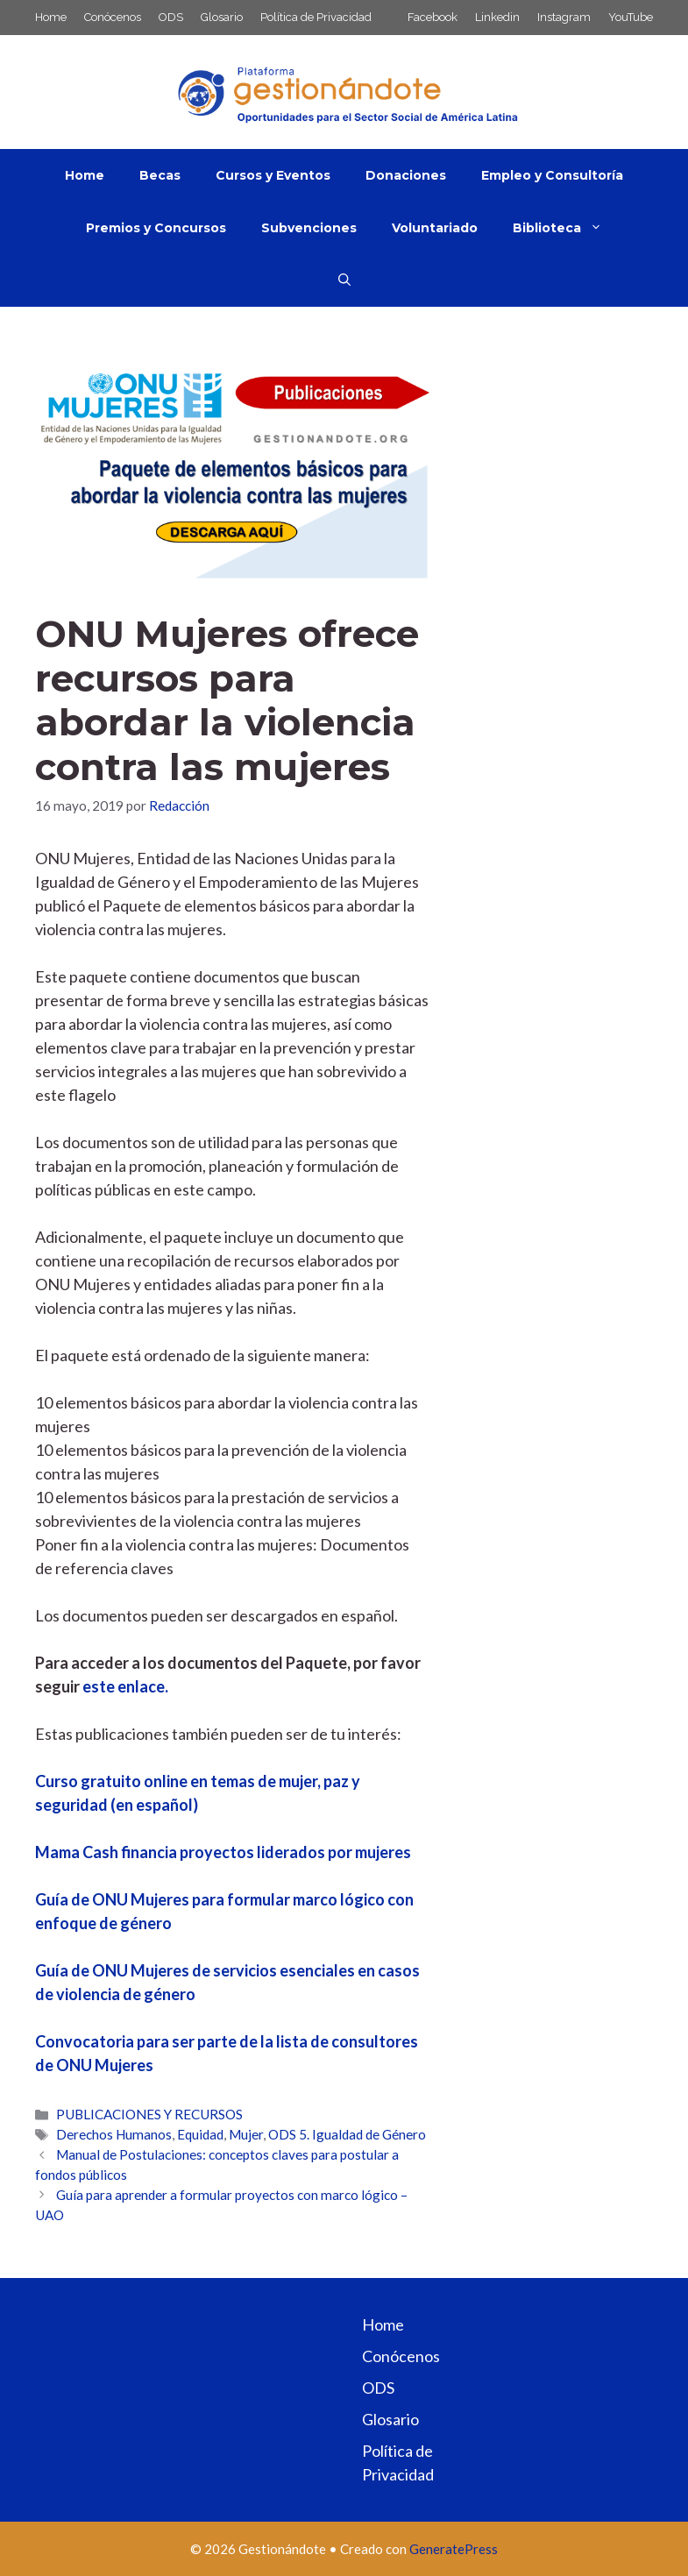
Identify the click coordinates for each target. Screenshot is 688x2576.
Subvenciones (309, 228)
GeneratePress (453, 2549)
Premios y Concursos (156, 228)
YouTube (630, 17)
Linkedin (497, 17)
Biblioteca (566, 228)
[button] (344, 280)
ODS (171, 17)
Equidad (200, 2134)
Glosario (222, 17)
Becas (160, 175)
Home (51, 17)
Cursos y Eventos (273, 175)
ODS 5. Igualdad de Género (347, 2134)
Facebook (432, 17)
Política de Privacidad (316, 17)
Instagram (564, 17)
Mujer (246, 2134)
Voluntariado (435, 228)
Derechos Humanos (114, 2134)
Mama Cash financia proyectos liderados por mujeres (223, 1852)
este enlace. (125, 1686)
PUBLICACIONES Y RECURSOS (149, 2114)
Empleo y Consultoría (552, 175)
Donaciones (405, 175)
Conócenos (112, 17)
